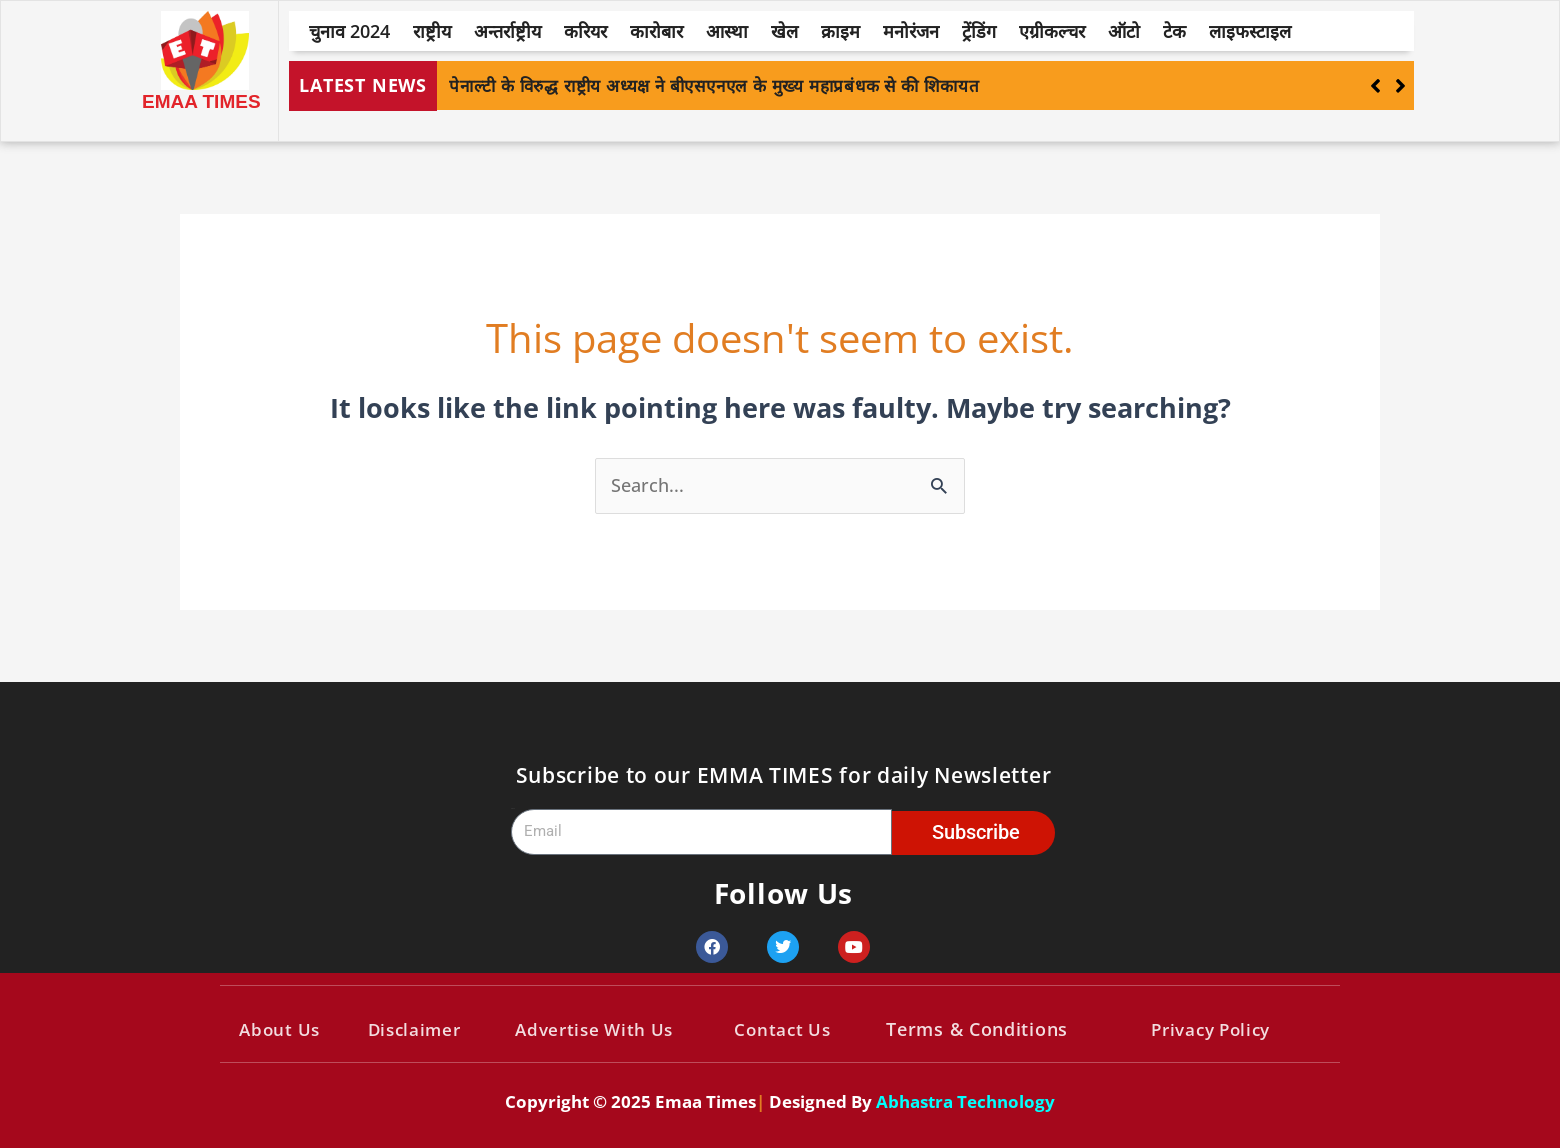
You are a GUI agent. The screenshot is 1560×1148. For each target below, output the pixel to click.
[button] (1400, 86)
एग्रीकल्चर (1052, 31)
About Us (279, 1030)
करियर (585, 31)
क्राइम (840, 31)
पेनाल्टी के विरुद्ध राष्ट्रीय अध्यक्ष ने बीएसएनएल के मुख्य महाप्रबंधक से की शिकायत (714, 85)
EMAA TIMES (201, 101)
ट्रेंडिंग (979, 31)
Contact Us (782, 1030)
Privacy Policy (1210, 1030)
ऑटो (1124, 31)
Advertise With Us (594, 1030)
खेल (784, 31)
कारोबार (656, 31)
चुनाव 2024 (349, 31)
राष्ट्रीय (432, 31)
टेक (1174, 31)
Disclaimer (414, 1030)
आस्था (727, 31)
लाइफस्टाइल (1250, 31)
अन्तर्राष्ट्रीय (507, 31)
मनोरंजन (911, 31)
